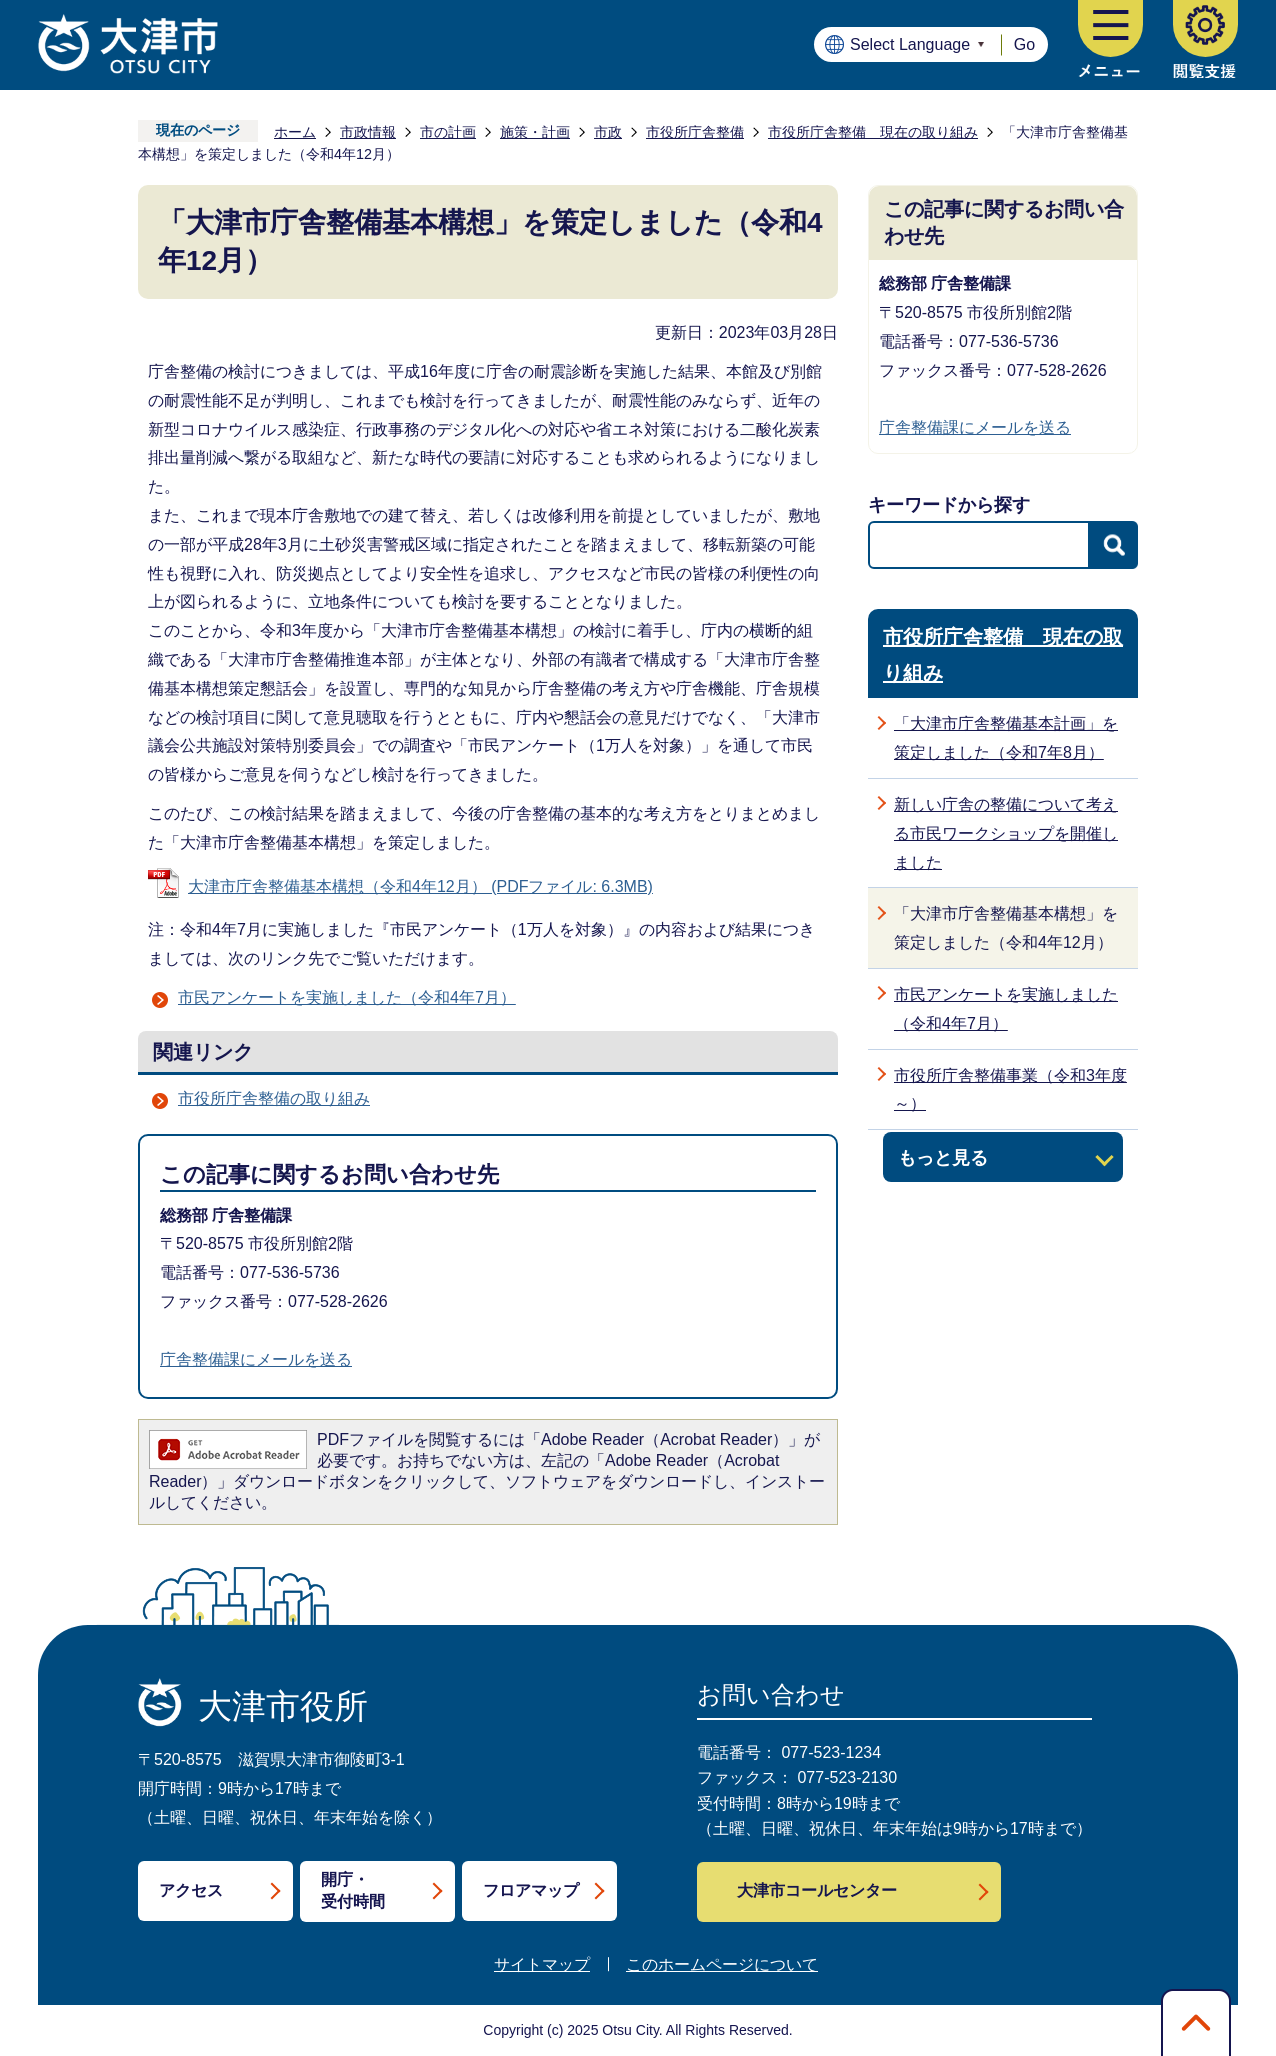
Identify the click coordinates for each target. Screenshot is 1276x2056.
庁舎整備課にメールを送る (256, 1359)
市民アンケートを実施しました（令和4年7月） (347, 997)
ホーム (295, 132)
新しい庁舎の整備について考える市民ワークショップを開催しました (1006, 833)
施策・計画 (535, 132)
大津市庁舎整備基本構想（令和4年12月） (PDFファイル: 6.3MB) (420, 886)
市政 (608, 132)
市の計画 (448, 132)
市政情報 (368, 132)
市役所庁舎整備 (695, 132)
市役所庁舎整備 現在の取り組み (873, 132)
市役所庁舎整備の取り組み (274, 1098)
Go (1024, 44)
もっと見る (943, 1157)
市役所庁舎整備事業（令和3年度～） (1010, 1090)
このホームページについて (722, 1964)
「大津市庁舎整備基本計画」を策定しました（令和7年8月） (1006, 738)
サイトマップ (542, 1964)
